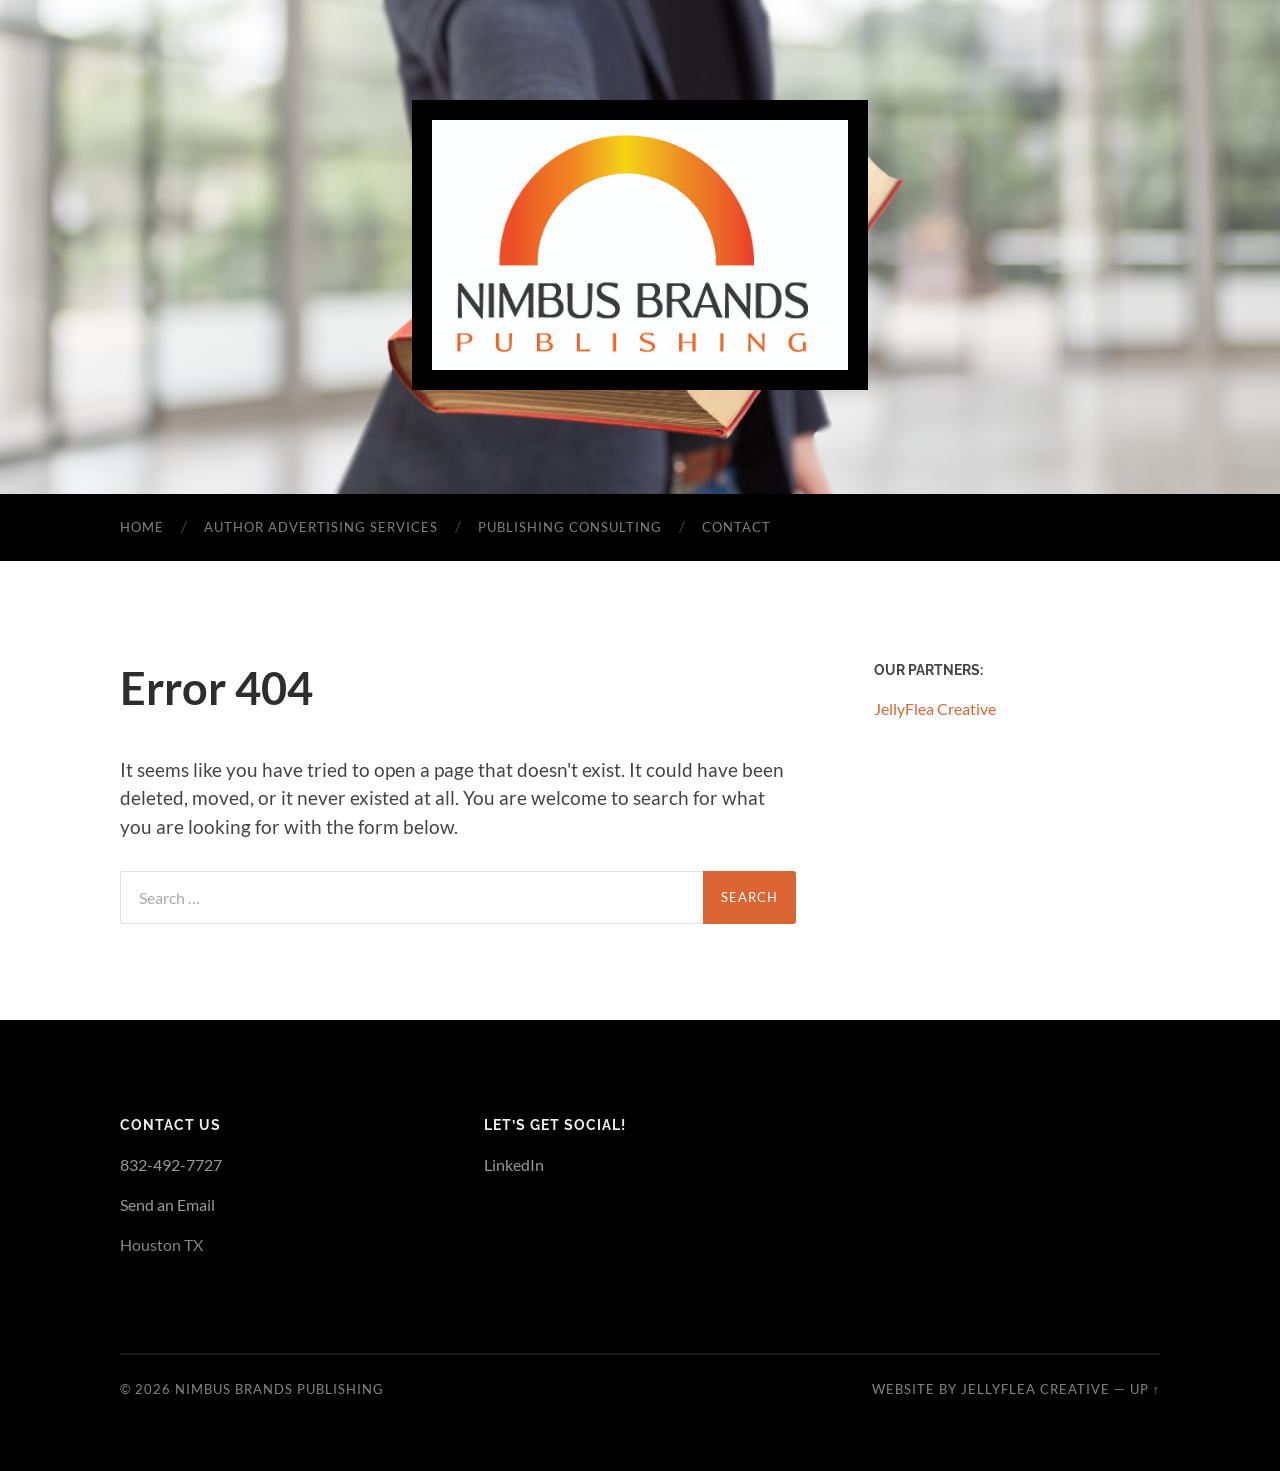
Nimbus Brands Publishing (279, 1389)
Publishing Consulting (570, 527)
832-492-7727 (171, 1164)
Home (142, 527)
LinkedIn (514, 1164)
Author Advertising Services (321, 527)
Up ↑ (1145, 1389)
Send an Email (167, 1204)
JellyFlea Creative (935, 708)
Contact (736, 527)
